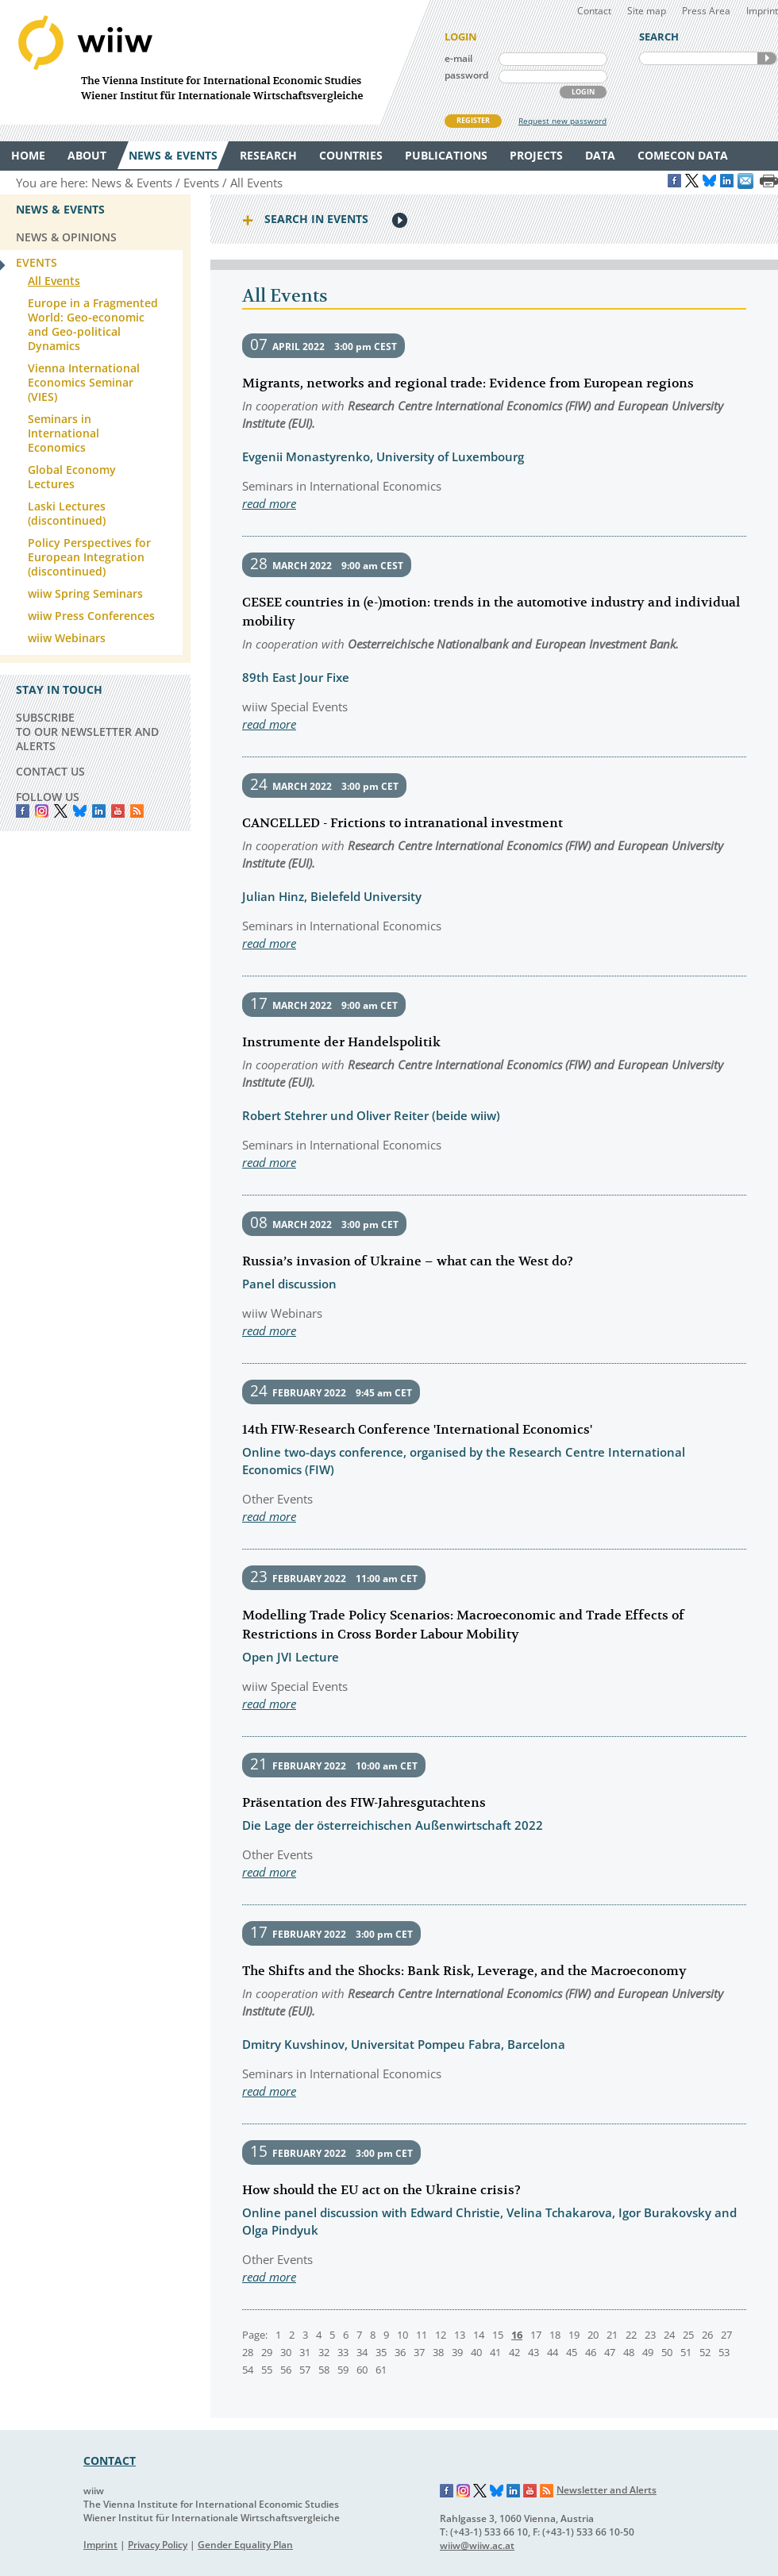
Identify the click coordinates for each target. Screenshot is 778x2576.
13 (459, 2335)
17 (535, 2335)
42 (514, 2352)
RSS (137, 811)
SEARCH (766, 58)
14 (478, 2335)
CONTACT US (50, 771)
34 (362, 2352)
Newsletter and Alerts (607, 2490)
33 (343, 2352)
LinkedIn (99, 811)
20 (593, 2335)
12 (440, 2335)
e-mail (458, 58)
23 (650, 2335)
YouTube (118, 811)
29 (266, 2352)
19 (574, 2335)
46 (590, 2352)
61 (381, 2369)
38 (438, 2352)
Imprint (762, 10)
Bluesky (80, 811)
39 (457, 2352)
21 (612, 2335)
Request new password (562, 120)
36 (400, 2352)
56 (285, 2369)
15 (497, 2335)
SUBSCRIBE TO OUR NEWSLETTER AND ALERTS (87, 731)
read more (269, 503)
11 (421, 2335)
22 (631, 2335)
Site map (646, 10)
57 (304, 2369)
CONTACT (109, 2460)
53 (724, 2352)
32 (323, 2352)
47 (609, 2352)
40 (476, 2352)
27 (726, 2335)
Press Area (706, 10)
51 (685, 2352)
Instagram (463, 2491)
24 (669, 2335)
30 (285, 2352)
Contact (594, 10)
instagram (41, 811)
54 (247, 2369)
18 (554, 2335)
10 (402, 2335)
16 (516, 2335)
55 (266, 2369)
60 (362, 2369)
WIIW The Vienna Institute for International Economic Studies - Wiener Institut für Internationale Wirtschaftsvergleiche (214, 62)
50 (666, 2352)
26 (707, 2335)
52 (705, 2352)
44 (552, 2352)
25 (688, 2335)
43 (533, 2352)
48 (628, 2352)
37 (419, 2352)
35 (381, 2352)
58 (323, 2369)
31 (304, 2352)
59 (343, 2369)
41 (495, 2352)
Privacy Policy (157, 2544)
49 (647, 2352)
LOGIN (583, 92)
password (466, 75)
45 (571, 2352)
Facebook (22, 811)
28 (247, 2352)
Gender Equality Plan (245, 2544)
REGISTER (473, 120)
